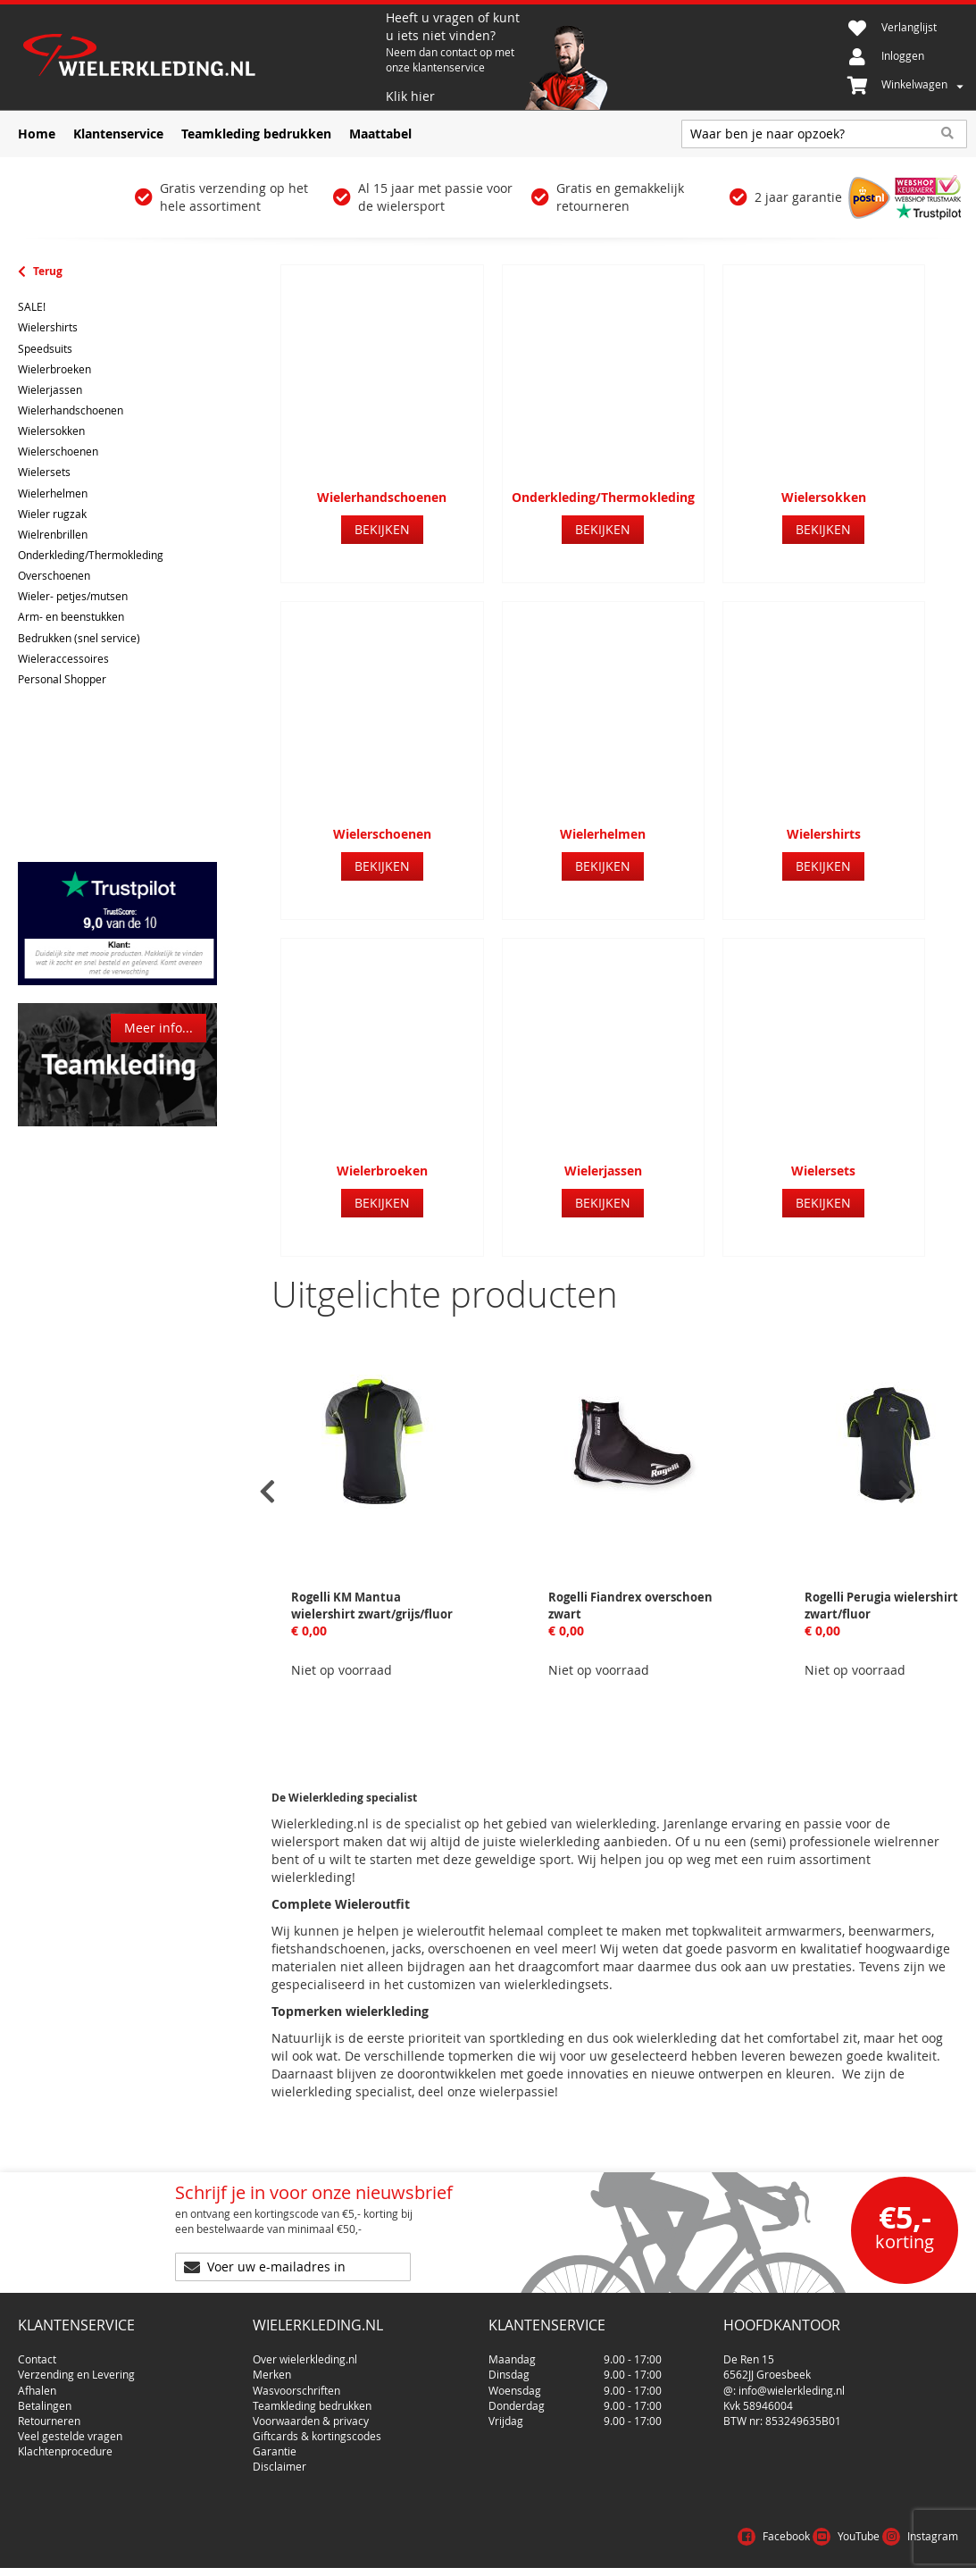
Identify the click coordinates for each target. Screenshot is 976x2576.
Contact (37, 2352)
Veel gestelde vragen (70, 2428)
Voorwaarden (800, 2557)
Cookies (935, 2557)
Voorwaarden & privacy (311, 2413)
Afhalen (37, 2383)
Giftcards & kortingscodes (317, 2428)
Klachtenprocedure (65, 2444)
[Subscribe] (467, 2267)
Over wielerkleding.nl (305, 2352)
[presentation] (267, 1491)
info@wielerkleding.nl (791, 2383)
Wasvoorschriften (296, 2383)
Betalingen (44, 2398)
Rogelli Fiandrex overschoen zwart (630, 1605)
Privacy (876, 2557)
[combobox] (824, 134)
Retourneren (49, 2413)
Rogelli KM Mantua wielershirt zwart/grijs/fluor (372, 1605)
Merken (272, 2367)
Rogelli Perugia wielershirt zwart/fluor (881, 1605)
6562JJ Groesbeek (767, 2367)
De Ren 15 (748, 2352)
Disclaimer (279, 2459)
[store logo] (199, 57)
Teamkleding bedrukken (312, 2398)
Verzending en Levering (76, 2367)
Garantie (274, 2444)
